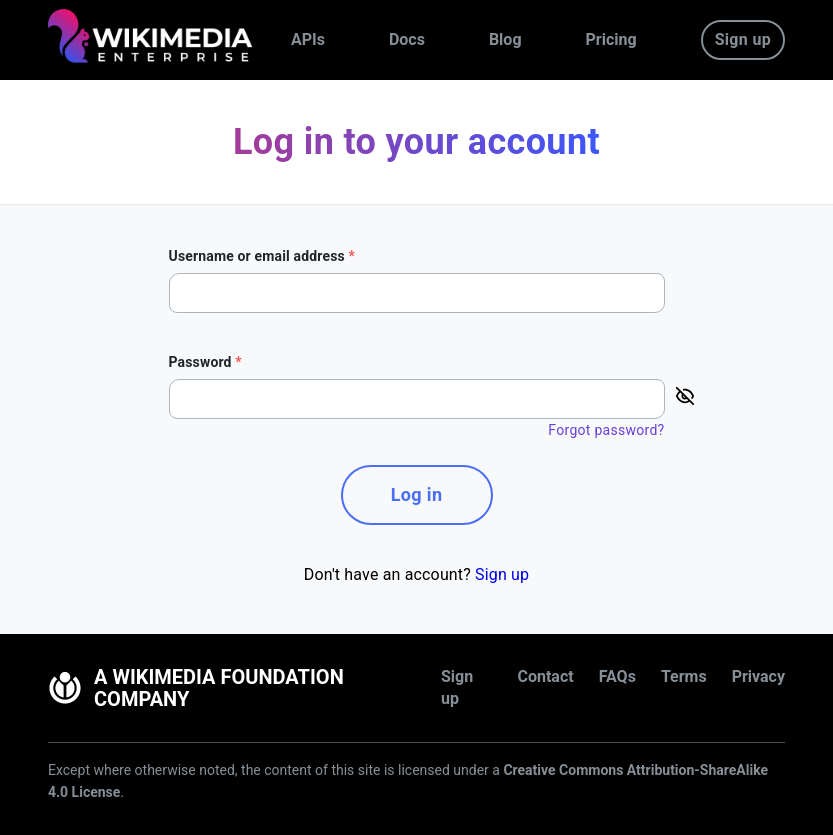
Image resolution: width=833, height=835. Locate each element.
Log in (417, 494)
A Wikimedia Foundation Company (196, 688)
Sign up (743, 39)
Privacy (758, 676)
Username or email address (262, 256)
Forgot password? (606, 430)
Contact (545, 676)
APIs (308, 39)
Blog (505, 39)
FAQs (617, 676)
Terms (684, 676)
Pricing (611, 39)
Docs (407, 39)
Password (205, 362)
